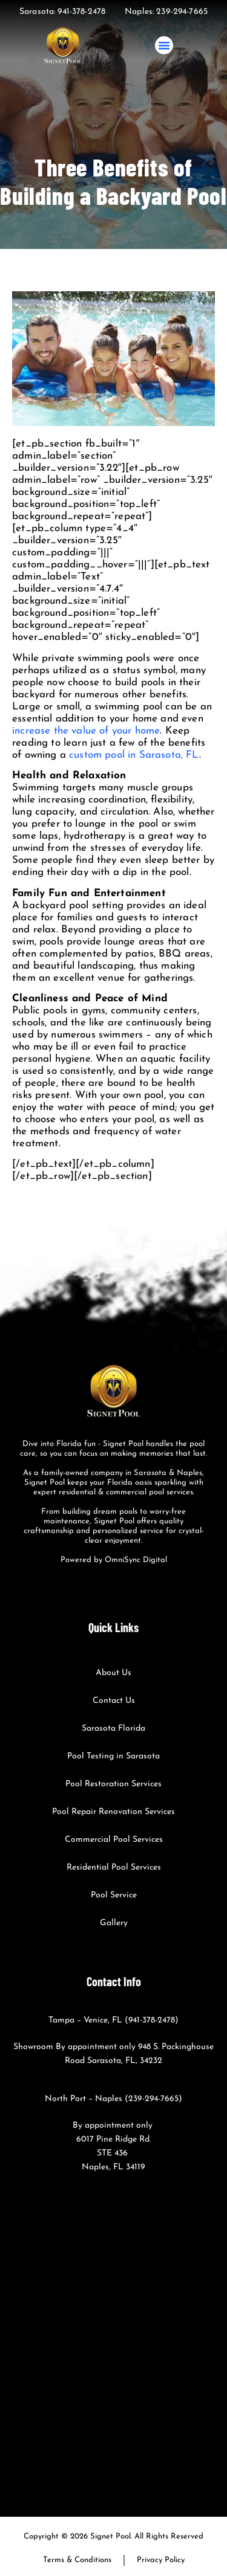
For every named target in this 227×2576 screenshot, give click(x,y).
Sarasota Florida (113, 1728)
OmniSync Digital (136, 1560)
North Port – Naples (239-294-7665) (113, 2098)
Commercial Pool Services (114, 1839)
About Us (113, 1672)
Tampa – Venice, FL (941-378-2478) (113, 2020)
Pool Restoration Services (113, 1784)
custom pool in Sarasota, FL (134, 755)
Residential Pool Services (114, 1867)
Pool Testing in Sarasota (113, 1756)
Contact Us (114, 1700)
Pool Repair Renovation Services (113, 1811)
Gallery (114, 1923)
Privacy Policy (161, 2560)
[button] (164, 45)
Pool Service (114, 1895)
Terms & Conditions (77, 2560)
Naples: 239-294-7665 (166, 11)
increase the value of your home (86, 731)
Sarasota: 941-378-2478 (62, 11)
